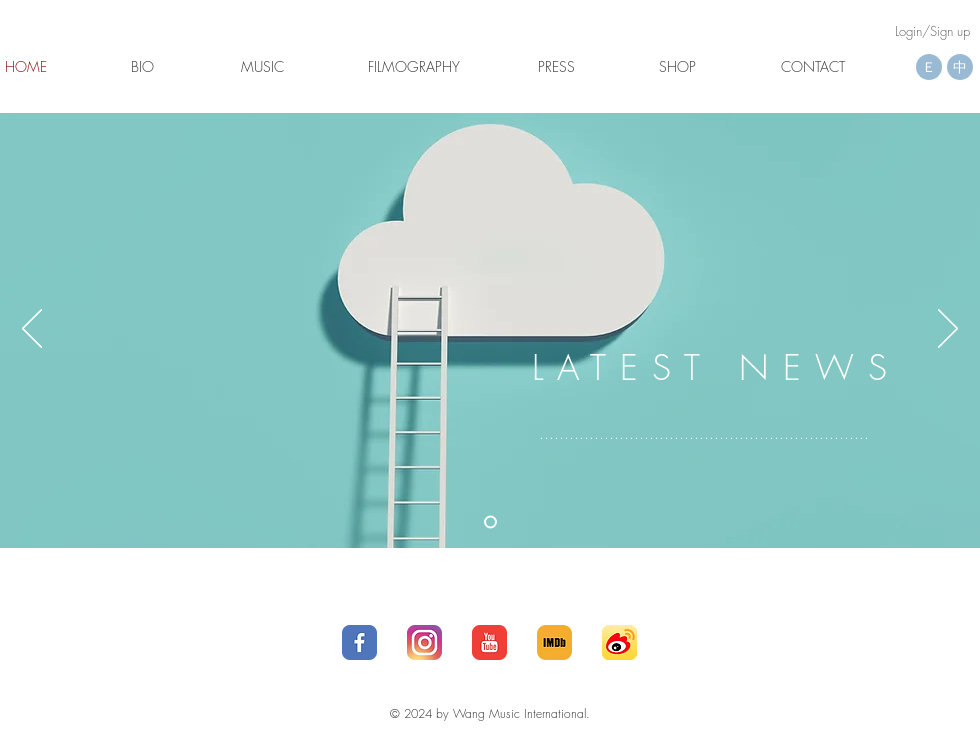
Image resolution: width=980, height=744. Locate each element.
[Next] (948, 330)
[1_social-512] (359, 642)
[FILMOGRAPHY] (414, 66)
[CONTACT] (813, 66)
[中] (960, 67)
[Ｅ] (929, 67)
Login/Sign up (932, 31)
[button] (26, 66)
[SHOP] (677, 66)
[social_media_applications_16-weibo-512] (619, 642)
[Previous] (32, 330)
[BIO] (142, 66)
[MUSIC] (262, 66)
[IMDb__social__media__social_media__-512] (554, 642)
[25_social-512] (424, 642)
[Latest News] (490, 522)
